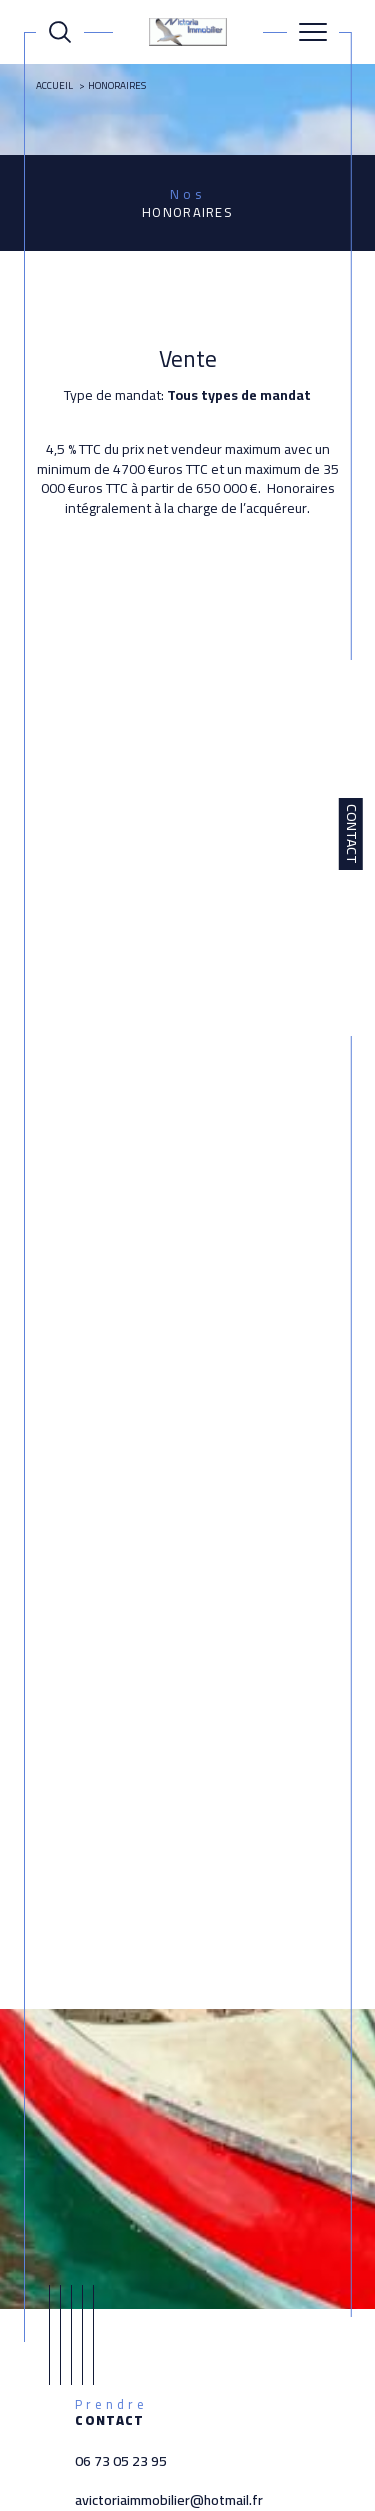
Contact (352, 834)
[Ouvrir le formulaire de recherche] (60, 32)
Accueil (54, 85)
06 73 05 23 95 (121, 2461)
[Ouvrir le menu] (313, 32)
